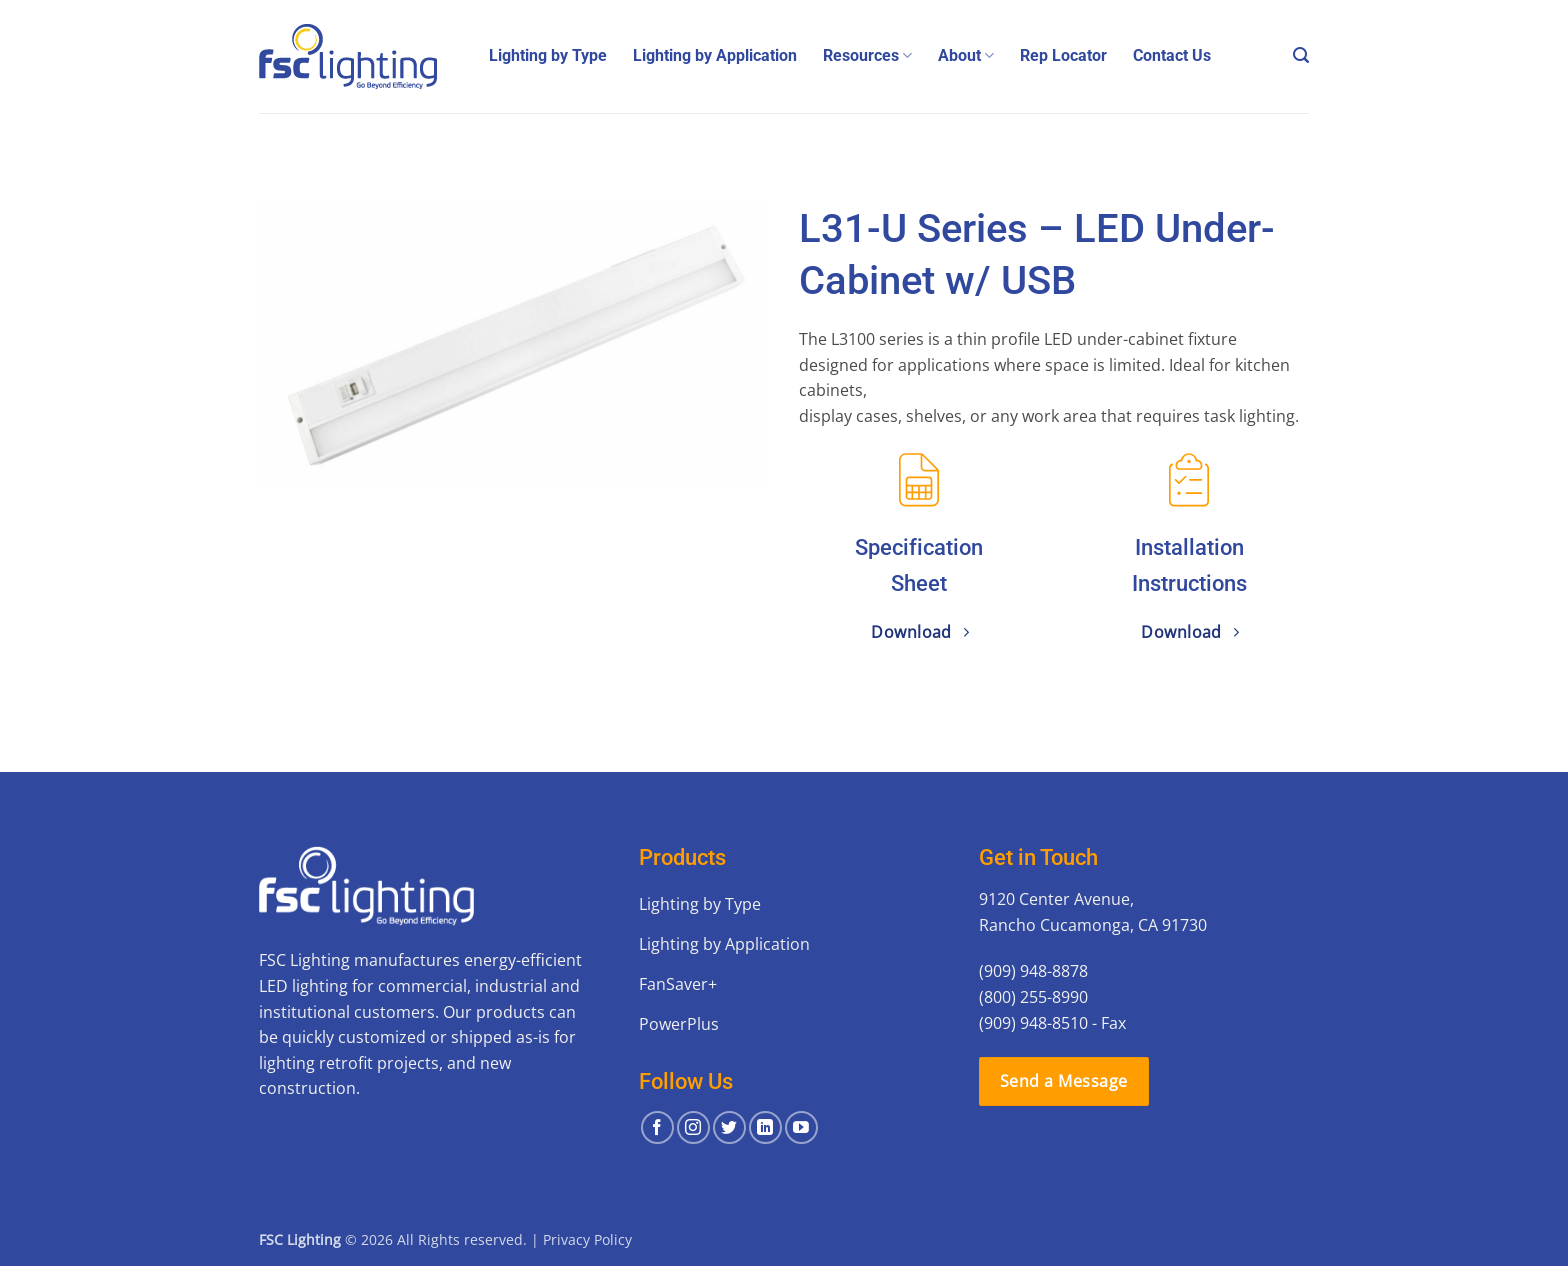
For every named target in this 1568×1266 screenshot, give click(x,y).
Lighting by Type (548, 55)
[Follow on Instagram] (693, 1127)
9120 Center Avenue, (1056, 899)
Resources (867, 56)
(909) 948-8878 (1033, 971)
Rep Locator (1063, 55)
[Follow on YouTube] (801, 1127)
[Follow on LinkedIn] (765, 1127)
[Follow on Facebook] (657, 1127)
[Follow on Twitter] (729, 1127)
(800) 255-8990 (1033, 997)
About (966, 56)
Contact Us (1172, 55)
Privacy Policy (587, 1239)
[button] (1301, 55)
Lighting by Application (715, 55)
